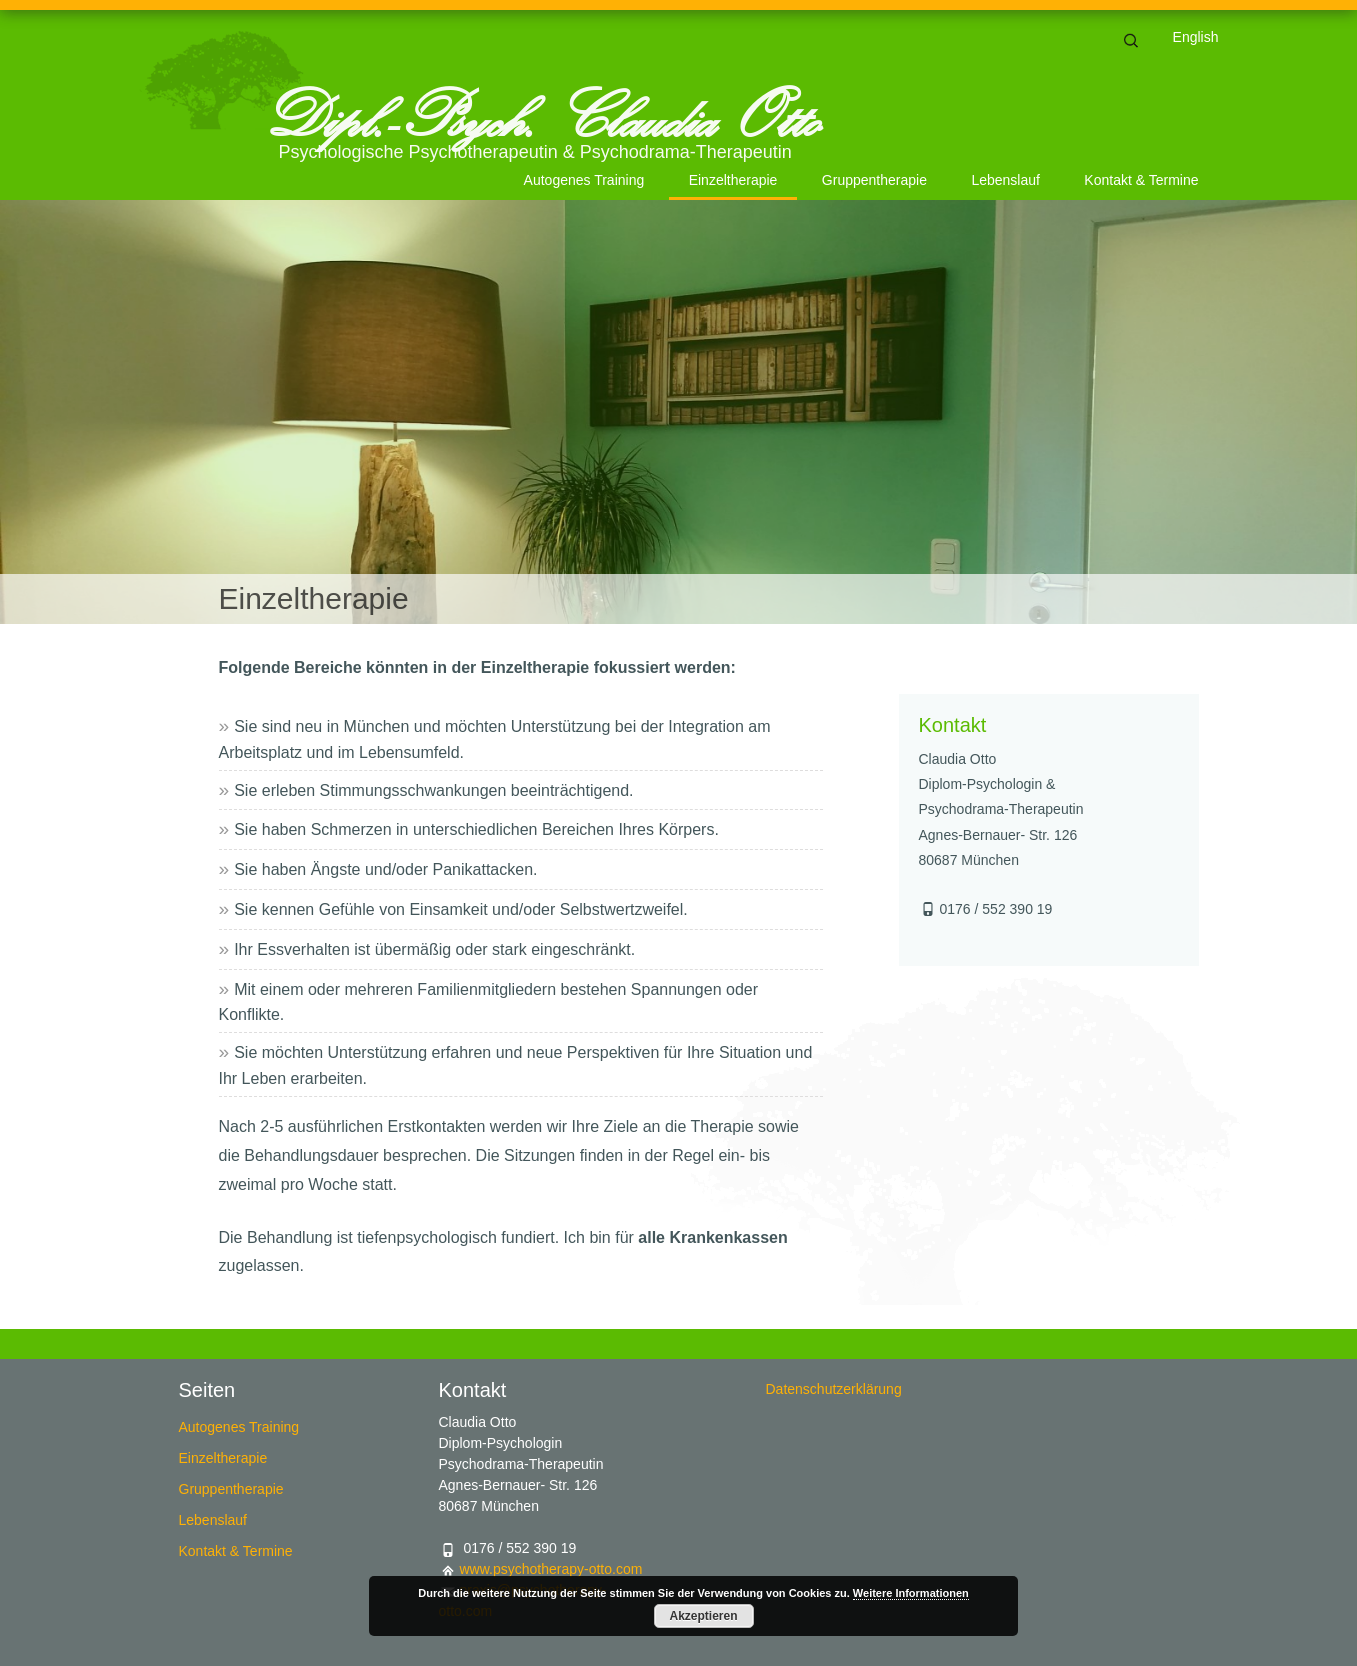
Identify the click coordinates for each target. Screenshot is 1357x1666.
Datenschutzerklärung (834, 1389)
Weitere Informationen (911, 1593)
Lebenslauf (1005, 180)
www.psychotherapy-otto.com (551, 1569)
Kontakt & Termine (1141, 180)
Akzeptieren (703, 1616)
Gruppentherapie (874, 180)
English (1196, 37)
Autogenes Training (584, 180)
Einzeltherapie (733, 180)
